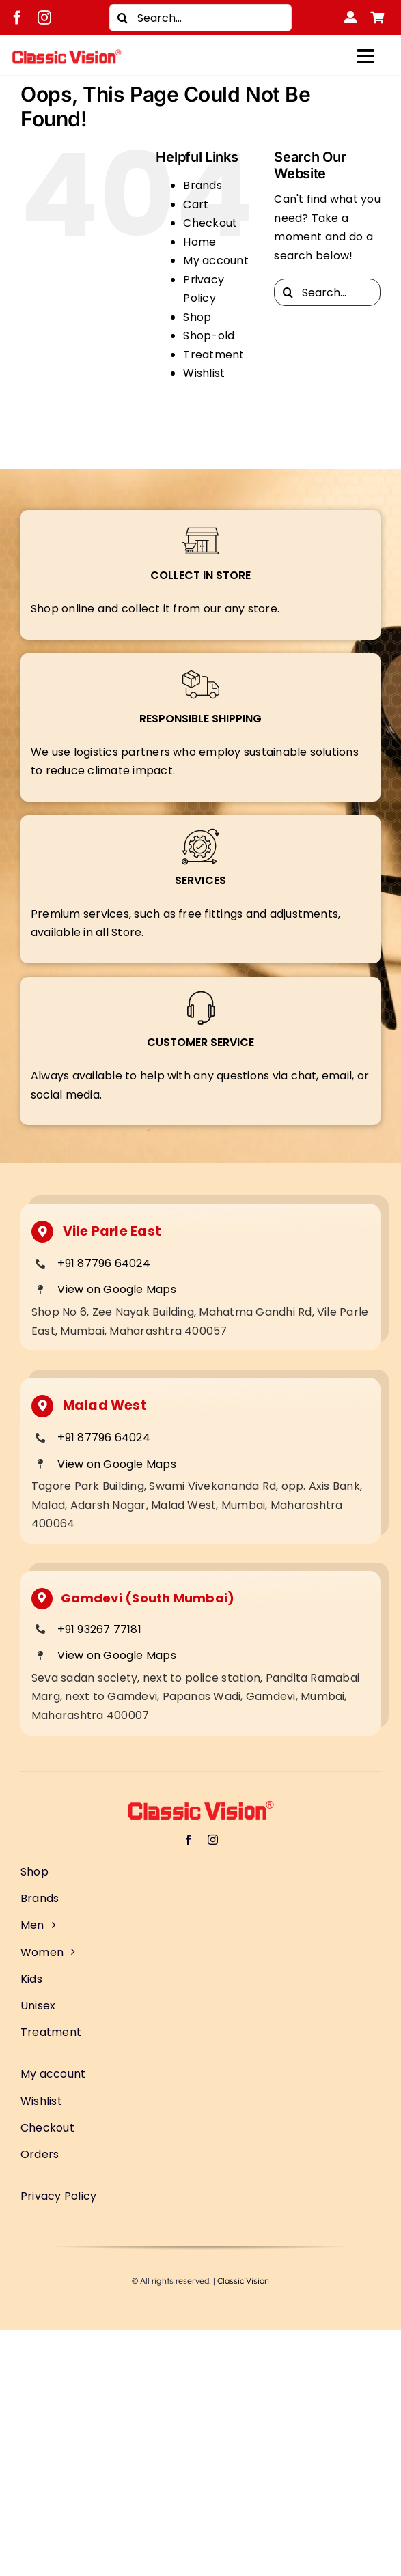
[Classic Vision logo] (66, 53)
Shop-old (208, 335)
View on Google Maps (116, 1289)
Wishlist (204, 373)
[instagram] (44, 18)
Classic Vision (243, 2281)
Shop (197, 317)
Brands (202, 185)
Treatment (213, 355)
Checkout (210, 223)
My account (215, 260)
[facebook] (17, 18)
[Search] (123, 17)
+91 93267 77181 (99, 1629)
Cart (195, 204)
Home (199, 242)
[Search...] (200, 17)
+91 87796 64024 (103, 1263)
